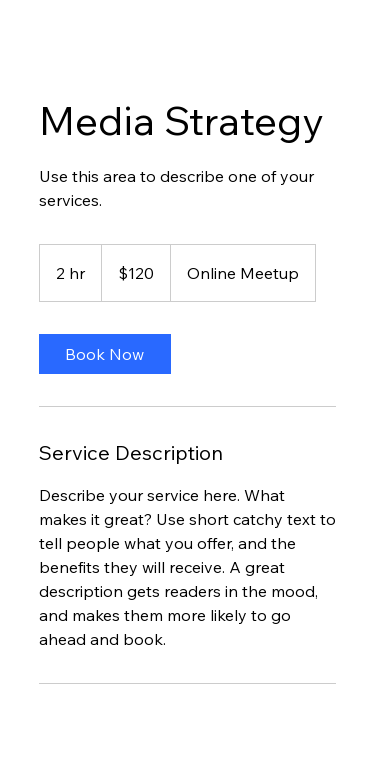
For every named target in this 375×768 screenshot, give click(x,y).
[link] (105, 354)
